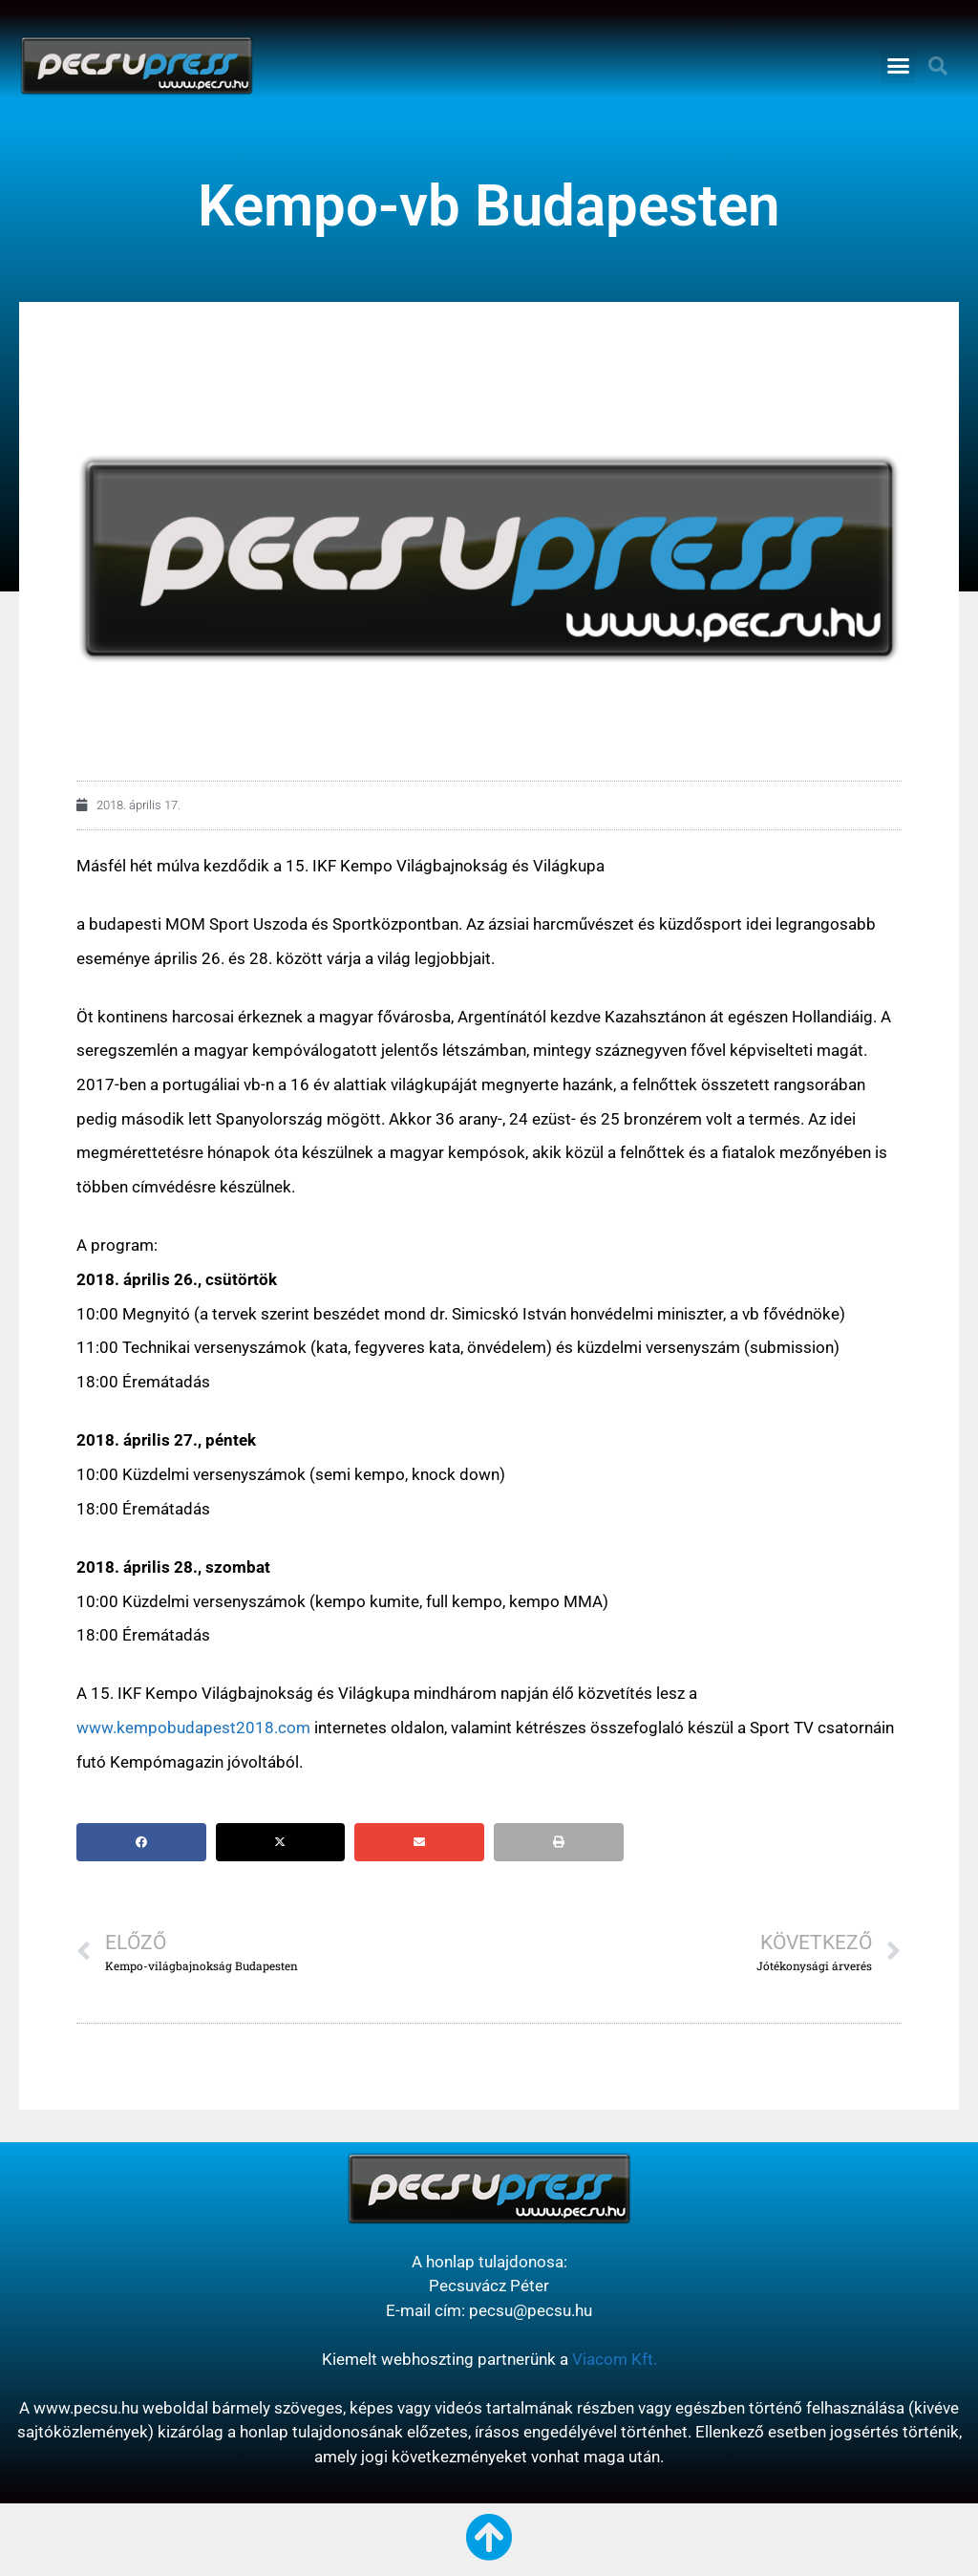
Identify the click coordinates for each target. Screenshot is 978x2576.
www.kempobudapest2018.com (193, 1727)
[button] (899, 66)
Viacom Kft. (614, 2359)
